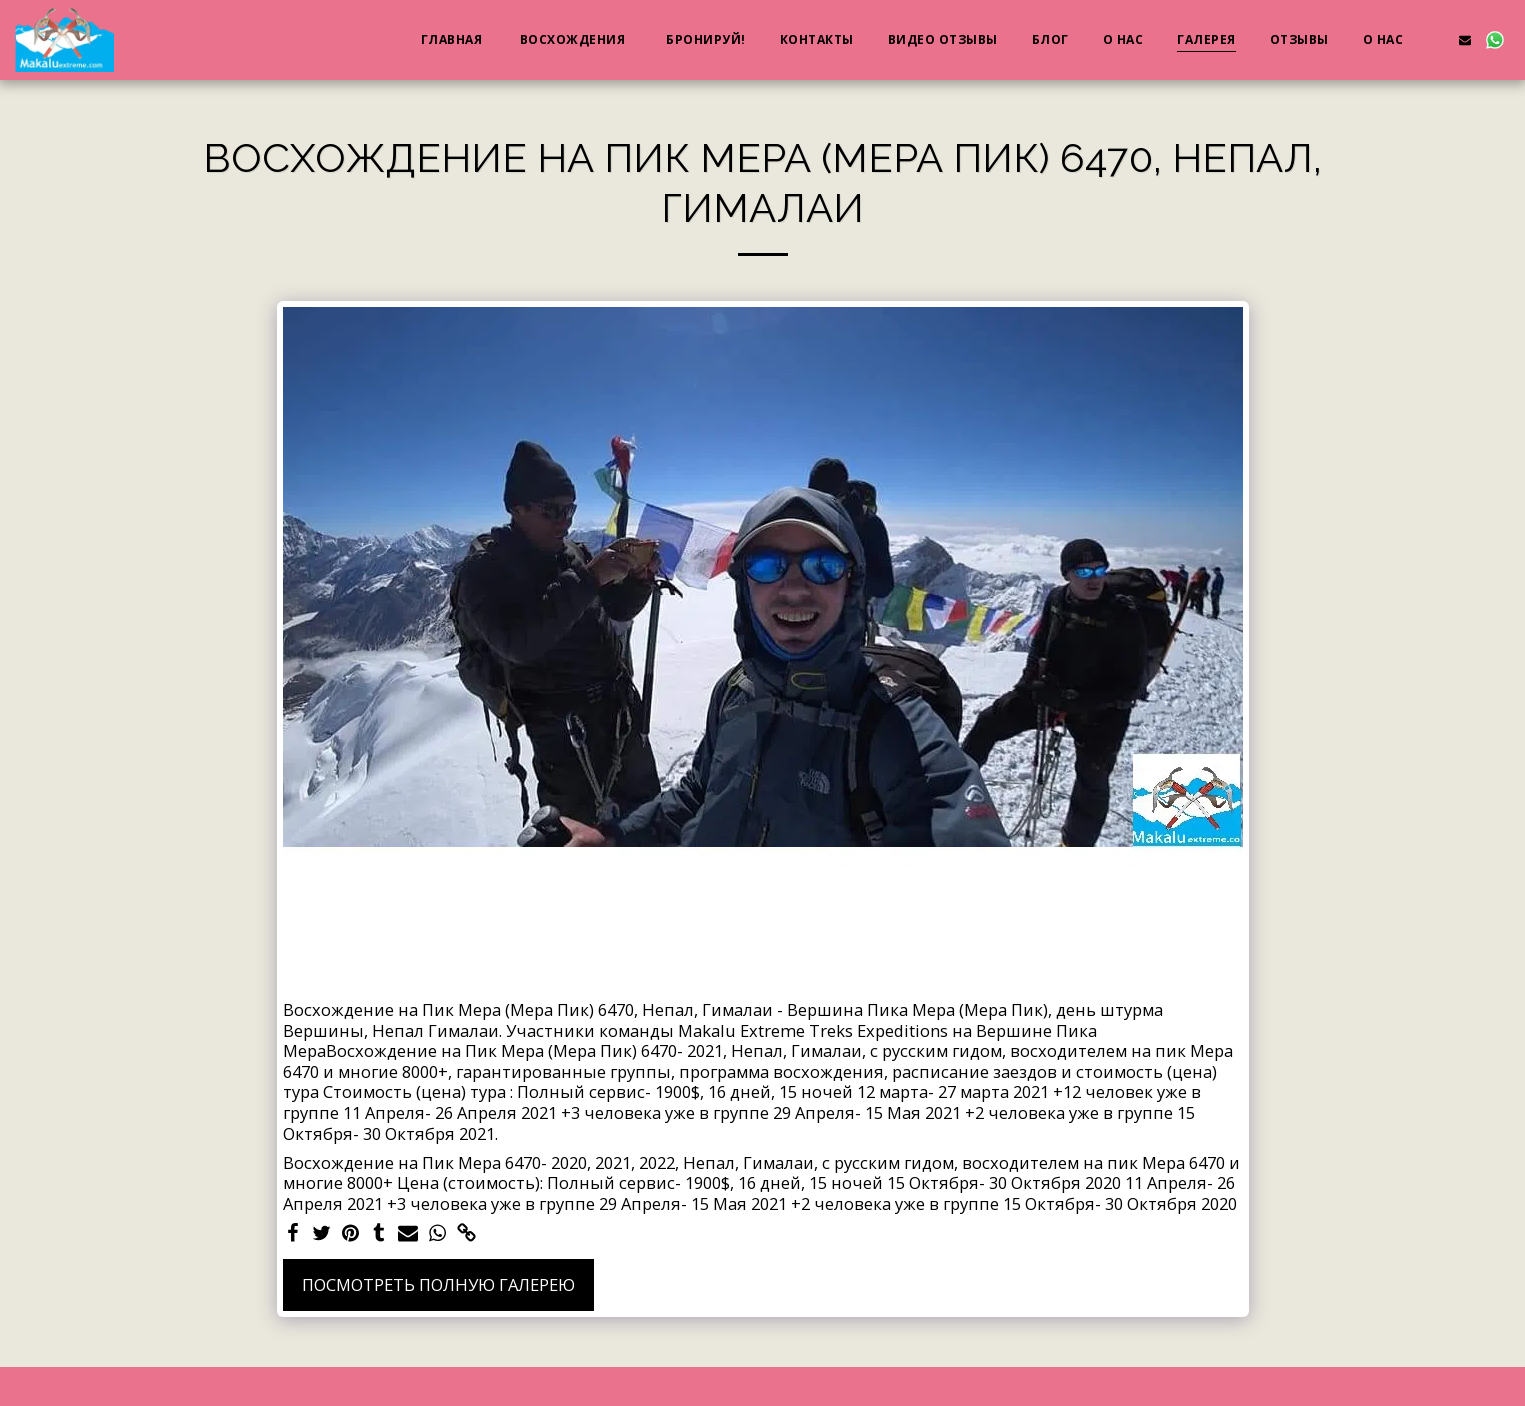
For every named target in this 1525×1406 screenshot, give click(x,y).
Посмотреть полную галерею (438, 1284)
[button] (1435, 39)
